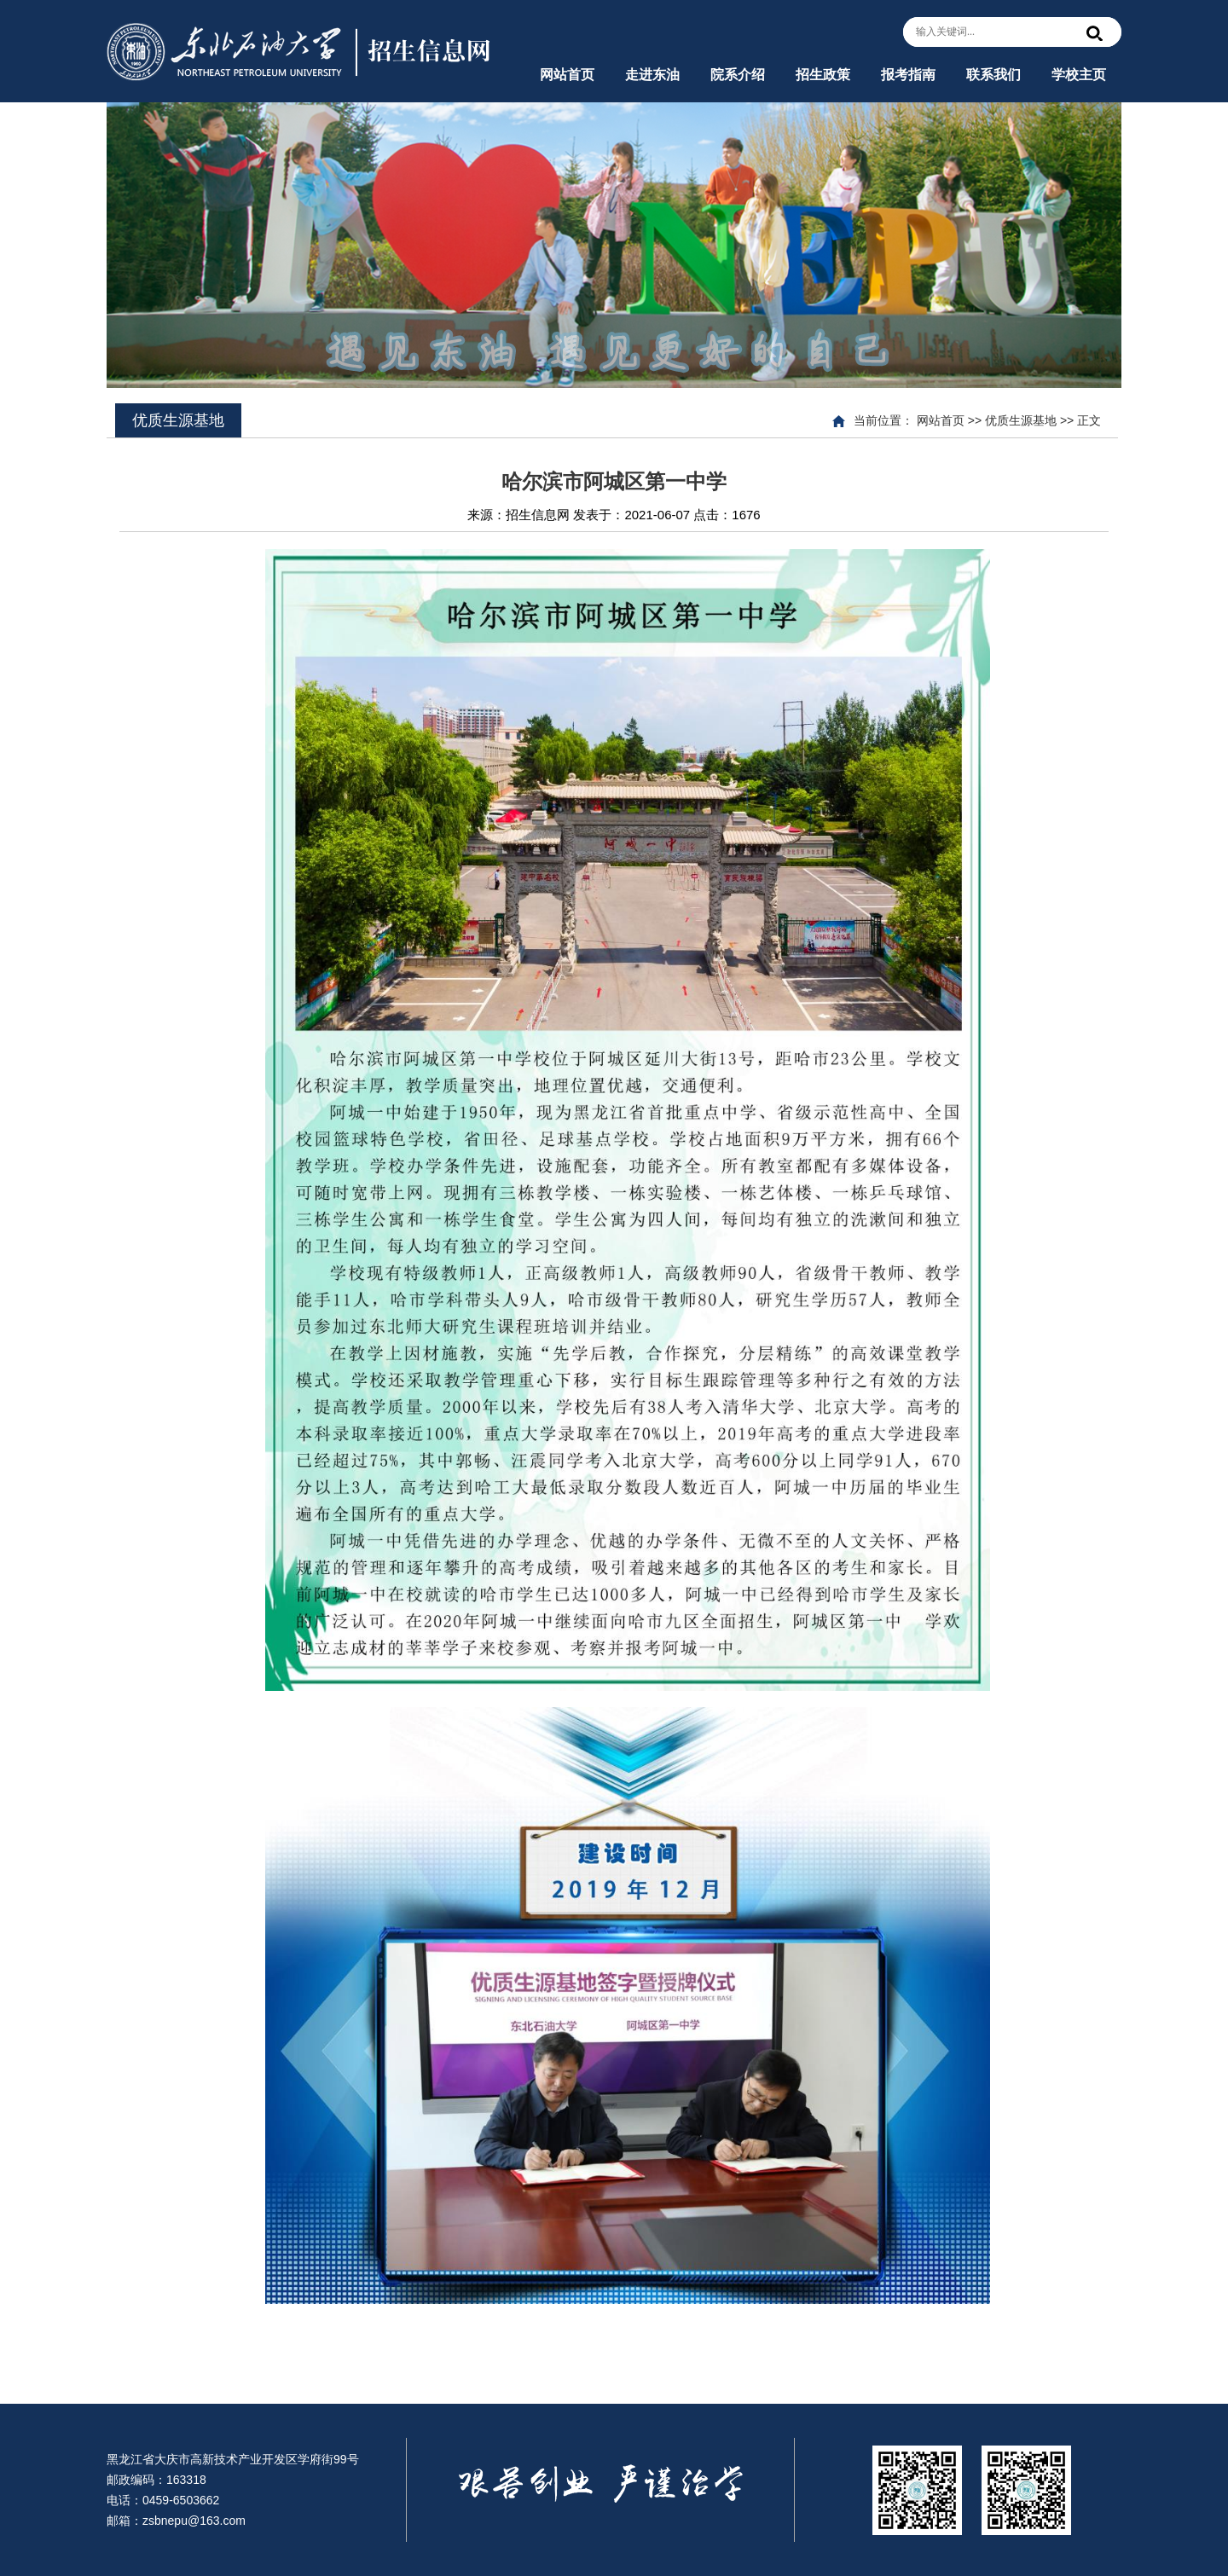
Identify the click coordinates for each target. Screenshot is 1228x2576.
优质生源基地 (1021, 420)
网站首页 (567, 74)
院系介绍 (737, 74)
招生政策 (823, 74)
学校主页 (1078, 74)
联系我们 (993, 74)
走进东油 (652, 74)
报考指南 (908, 74)
